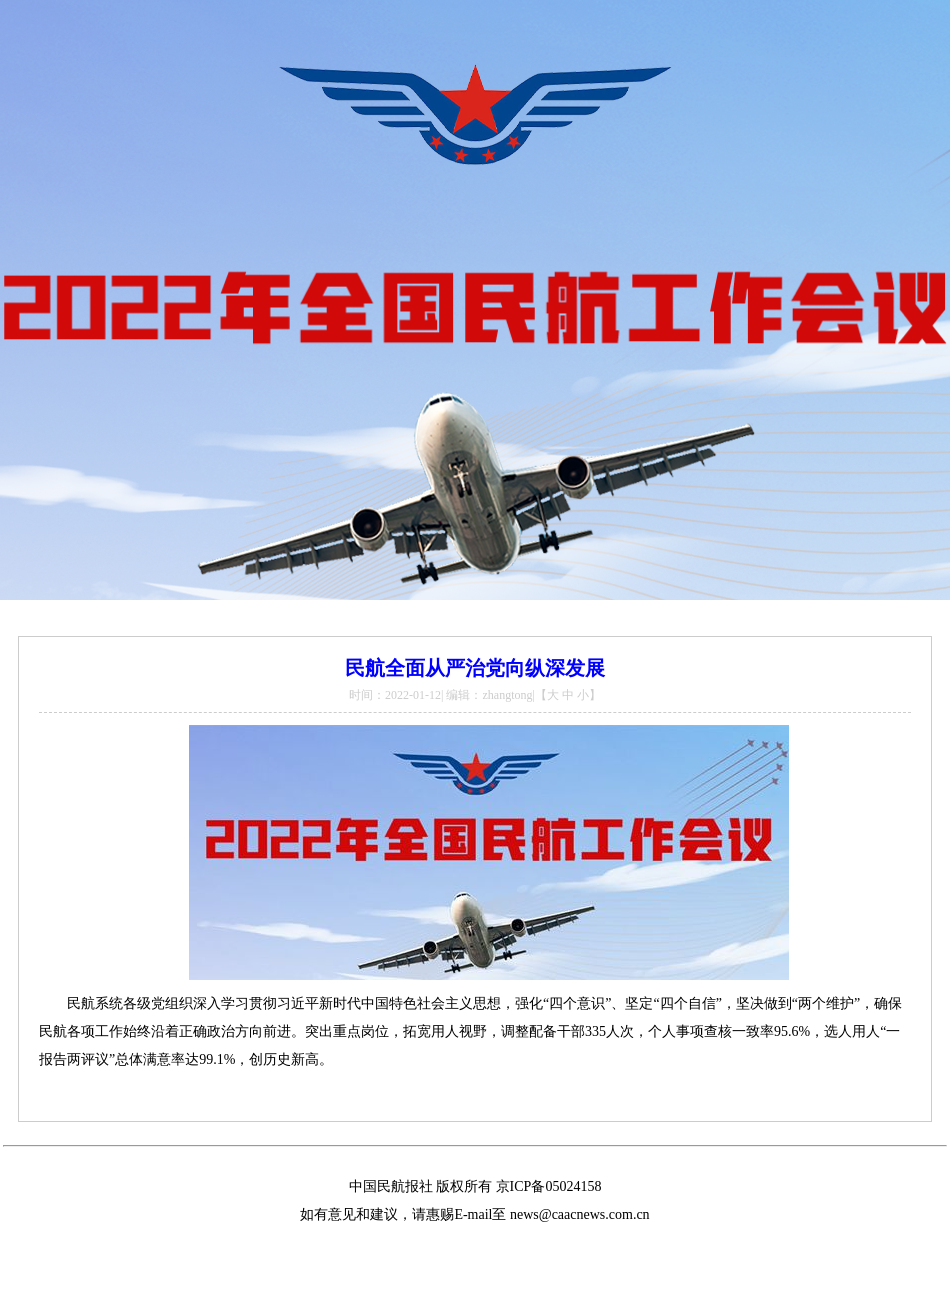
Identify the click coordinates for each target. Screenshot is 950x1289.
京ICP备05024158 (549, 1186)
